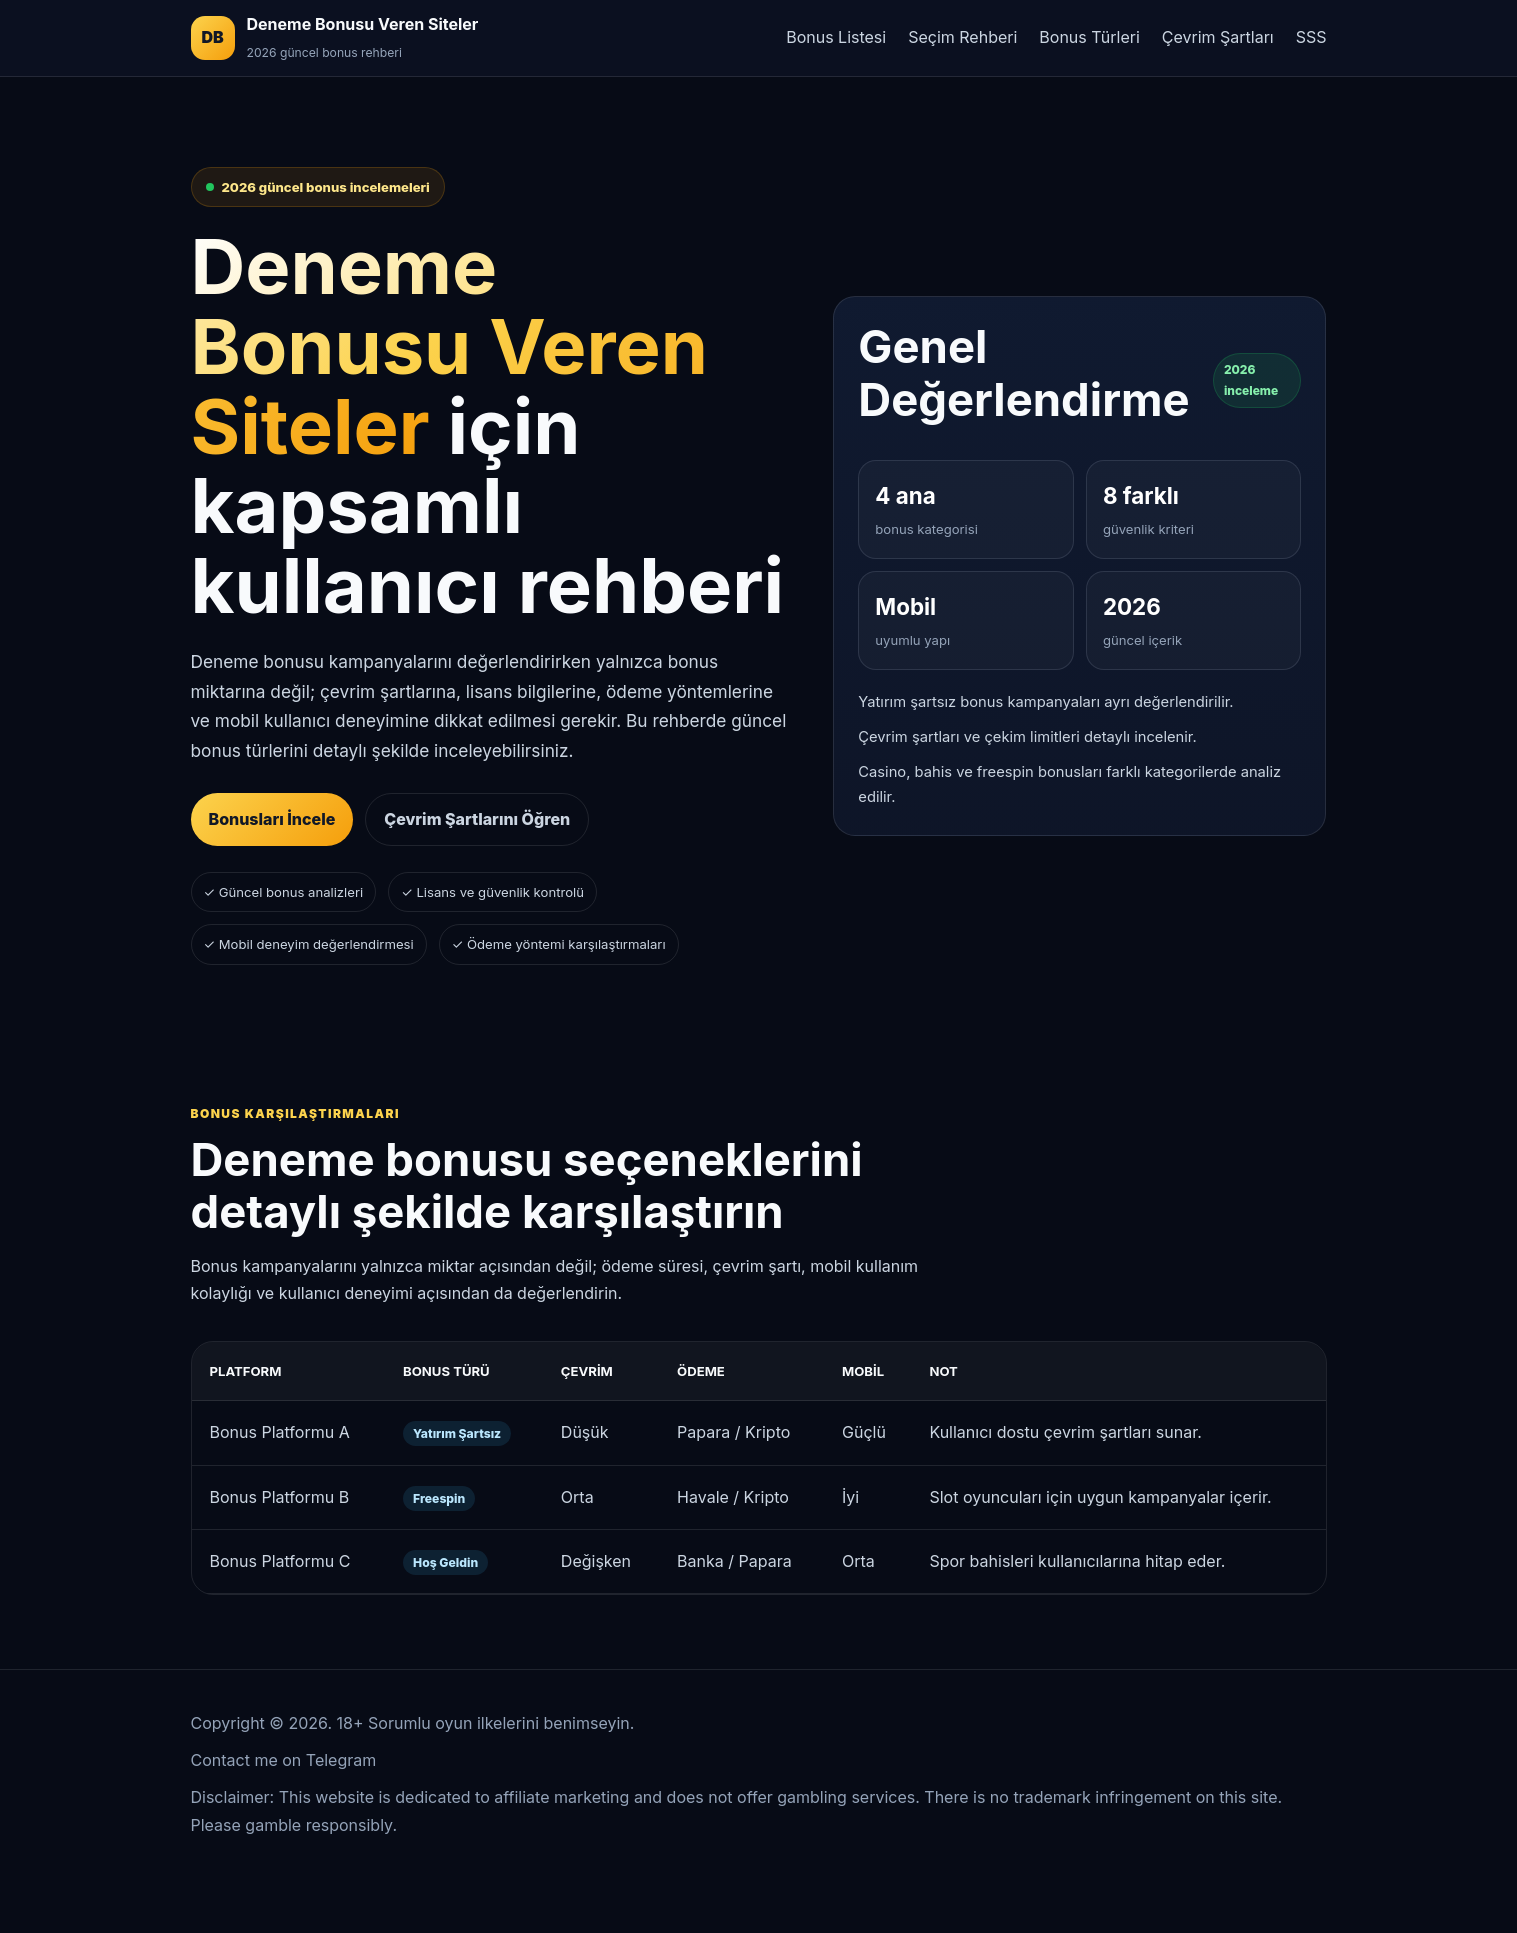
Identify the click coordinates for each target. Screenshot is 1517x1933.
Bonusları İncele (272, 819)
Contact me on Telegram (284, 1760)
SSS (1311, 37)
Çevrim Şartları (1218, 37)
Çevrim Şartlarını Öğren (477, 819)
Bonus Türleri (1089, 37)
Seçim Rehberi (962, 37)
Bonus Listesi (836, 37)
